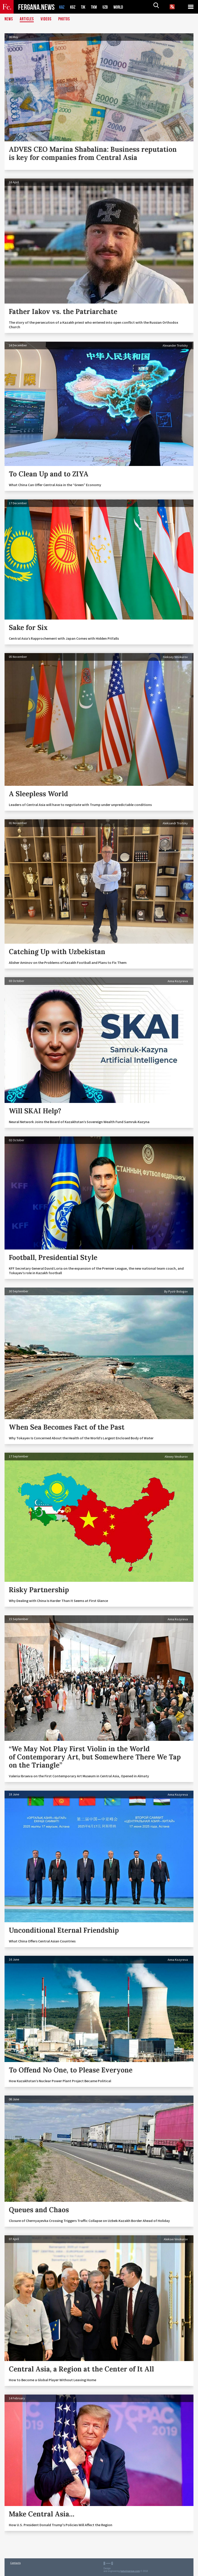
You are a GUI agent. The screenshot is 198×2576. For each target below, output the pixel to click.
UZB (108, 7)
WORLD (122, 7)
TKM (96, 7)
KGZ (74, 7)
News (9, 19)
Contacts (15, 2562)
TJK (84, 7)
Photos (65, 19)
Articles (27, 19)
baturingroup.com (130, 2571)
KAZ (62, 7)
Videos (46, 19)
